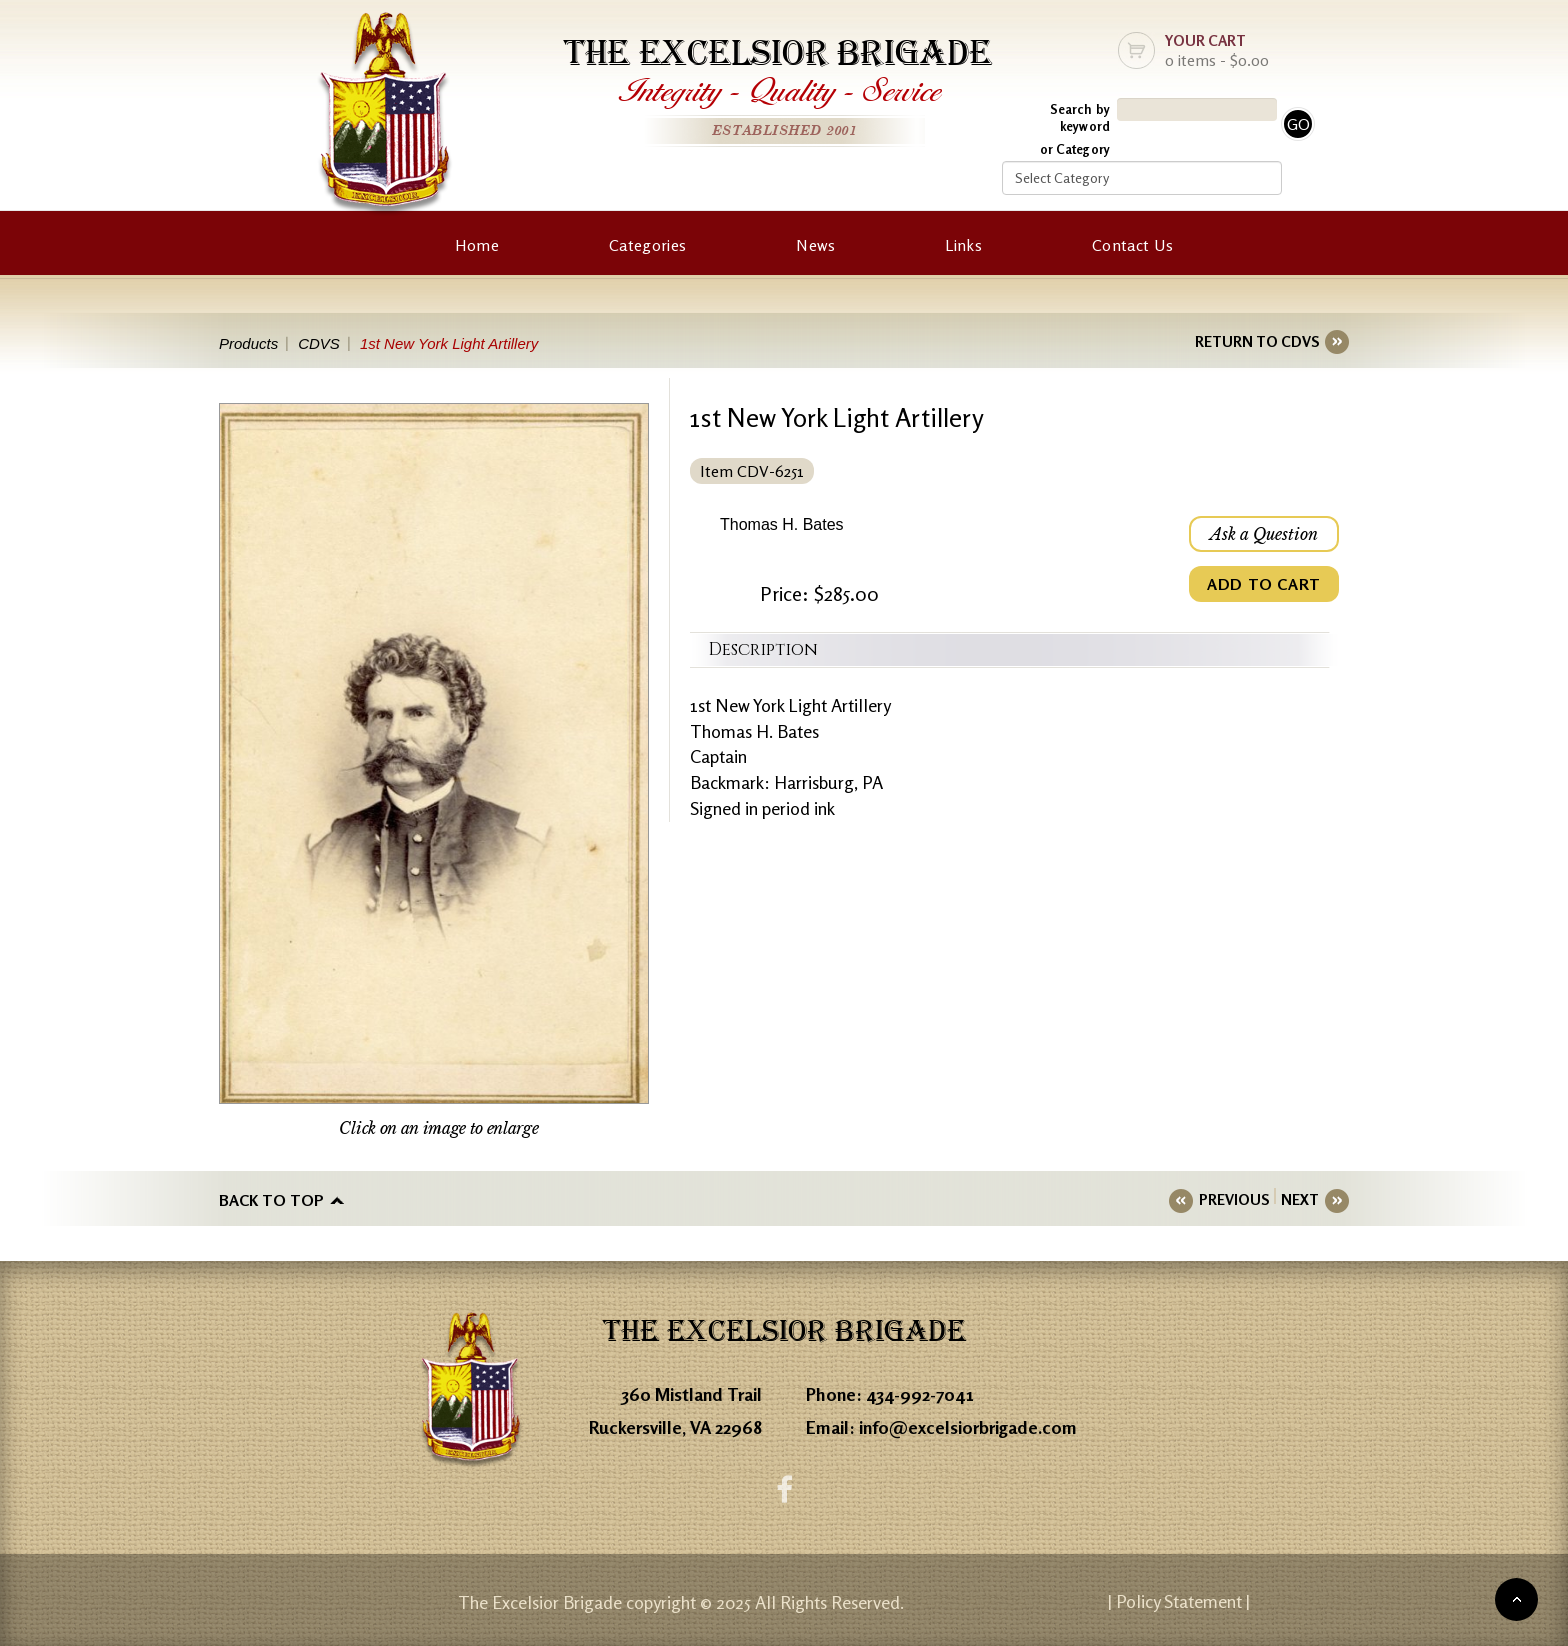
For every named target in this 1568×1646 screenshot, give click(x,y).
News (815, 245)
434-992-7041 (920, 1394)
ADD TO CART (1264, 584)
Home (477, 245)
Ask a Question (1264, 534)
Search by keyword (1080, 117)
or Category (1075, 149)
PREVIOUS (1234, 1199)
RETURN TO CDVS (1257, 341)
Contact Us (1132, 245)
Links (963, 245)
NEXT (1300, 1199)
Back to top (271, 1200)
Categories (647, 245)
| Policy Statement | (1179, 1601)
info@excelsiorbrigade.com (968, 1427)
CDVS (319, 343)
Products (248, 343)
